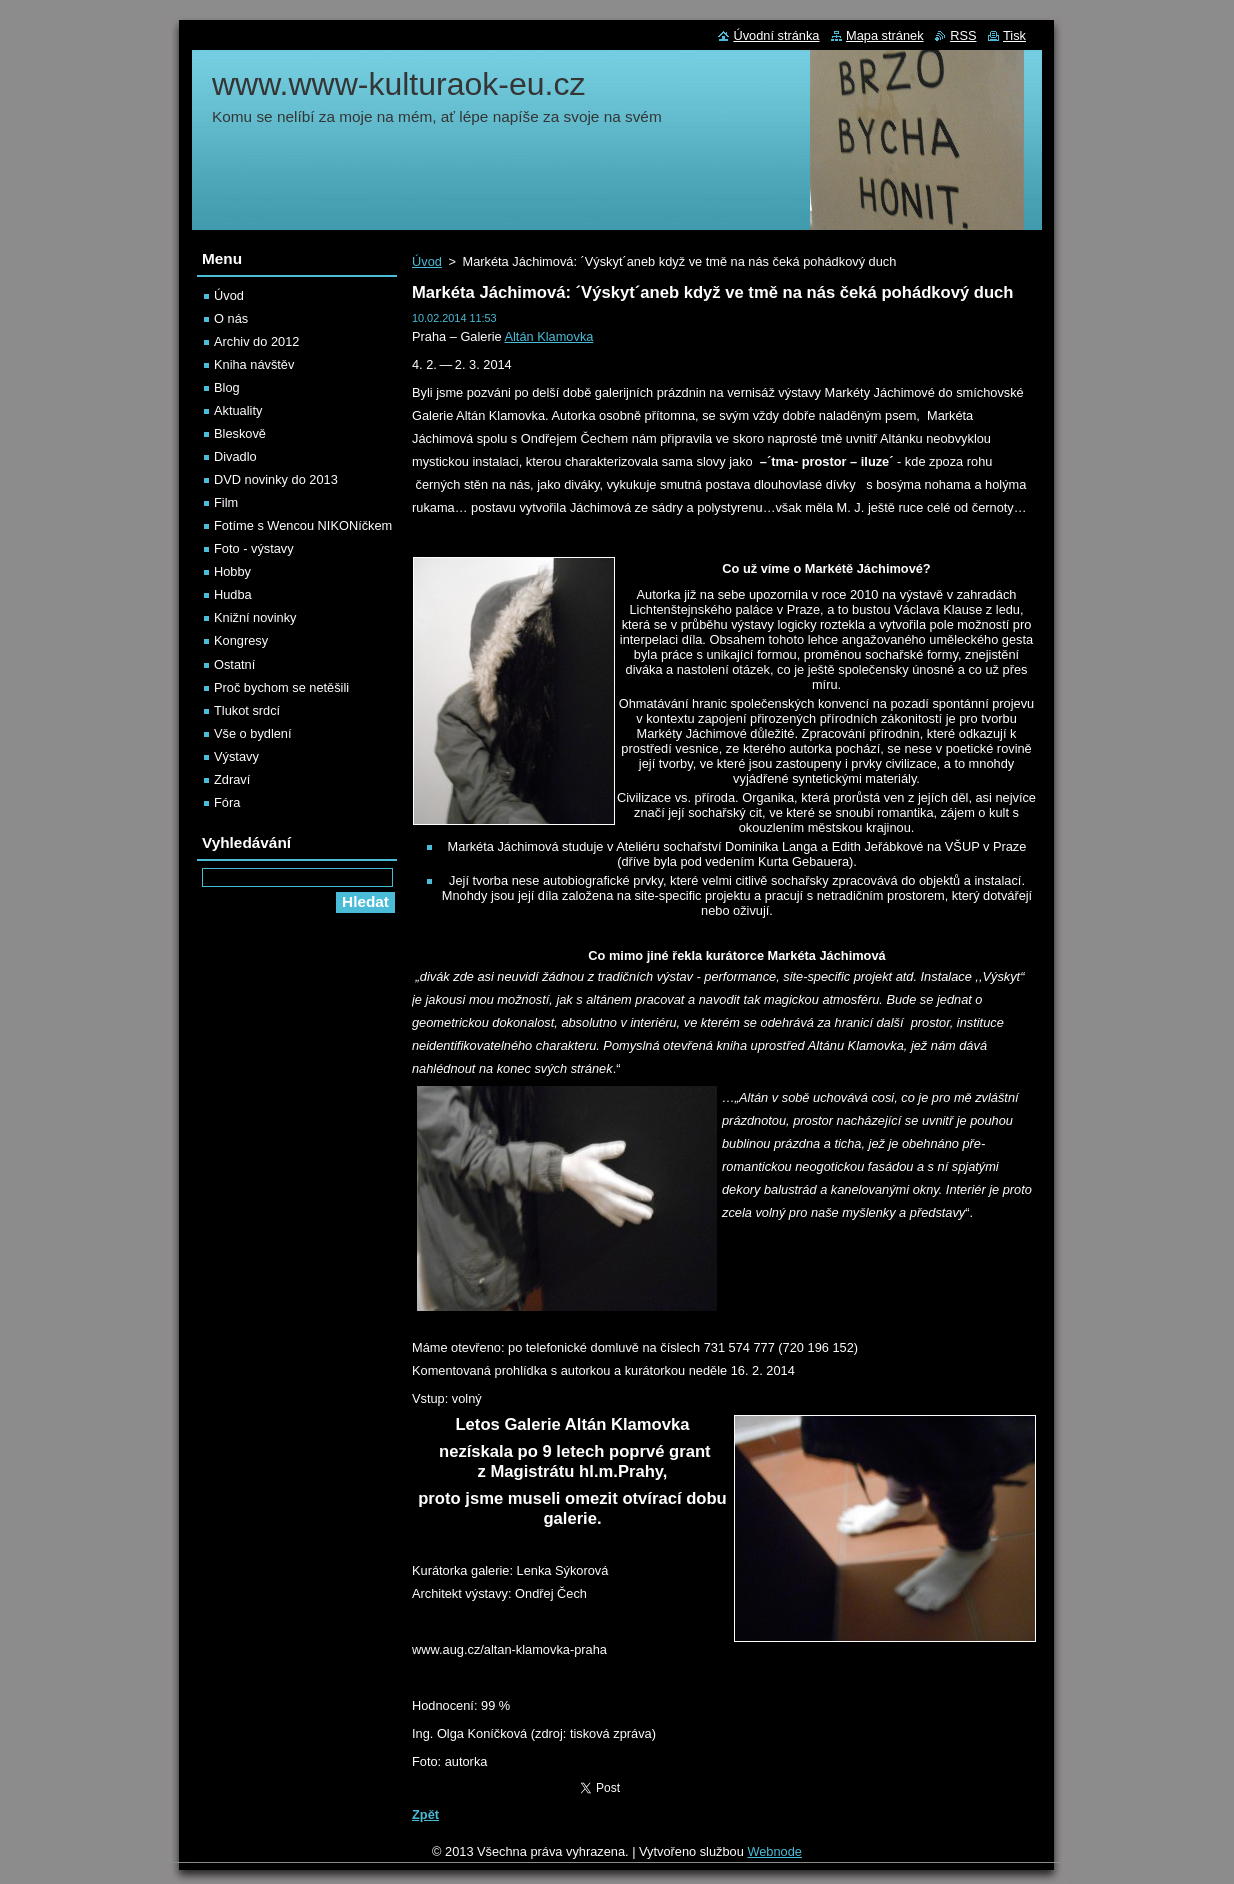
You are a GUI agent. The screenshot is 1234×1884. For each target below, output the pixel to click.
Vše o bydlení (253, 733)
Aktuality (238, 410)
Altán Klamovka (548, 336)
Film (226, 502)
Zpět (425, 1814)
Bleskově (240, 433)
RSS (963, 35)
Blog (227, 387)
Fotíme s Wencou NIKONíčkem (303, 525)
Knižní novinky (255, 617)
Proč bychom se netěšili (281, 687)
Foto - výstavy (254, 548)
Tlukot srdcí (247, 710)
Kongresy (241, 640)
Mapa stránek (885, 35)
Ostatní (234, 664)
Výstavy (236, 756)
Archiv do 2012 (256, 341)
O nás (231, 318)
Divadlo (235, 456)
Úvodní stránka (776, 35)
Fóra (227, 802)
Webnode (774, 1851)
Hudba (233, 594)
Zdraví (232, 779)
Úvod (427, 261)
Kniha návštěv (254, 364)
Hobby (232, 571)
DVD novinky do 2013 (276, 479)
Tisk (1014, 35)
